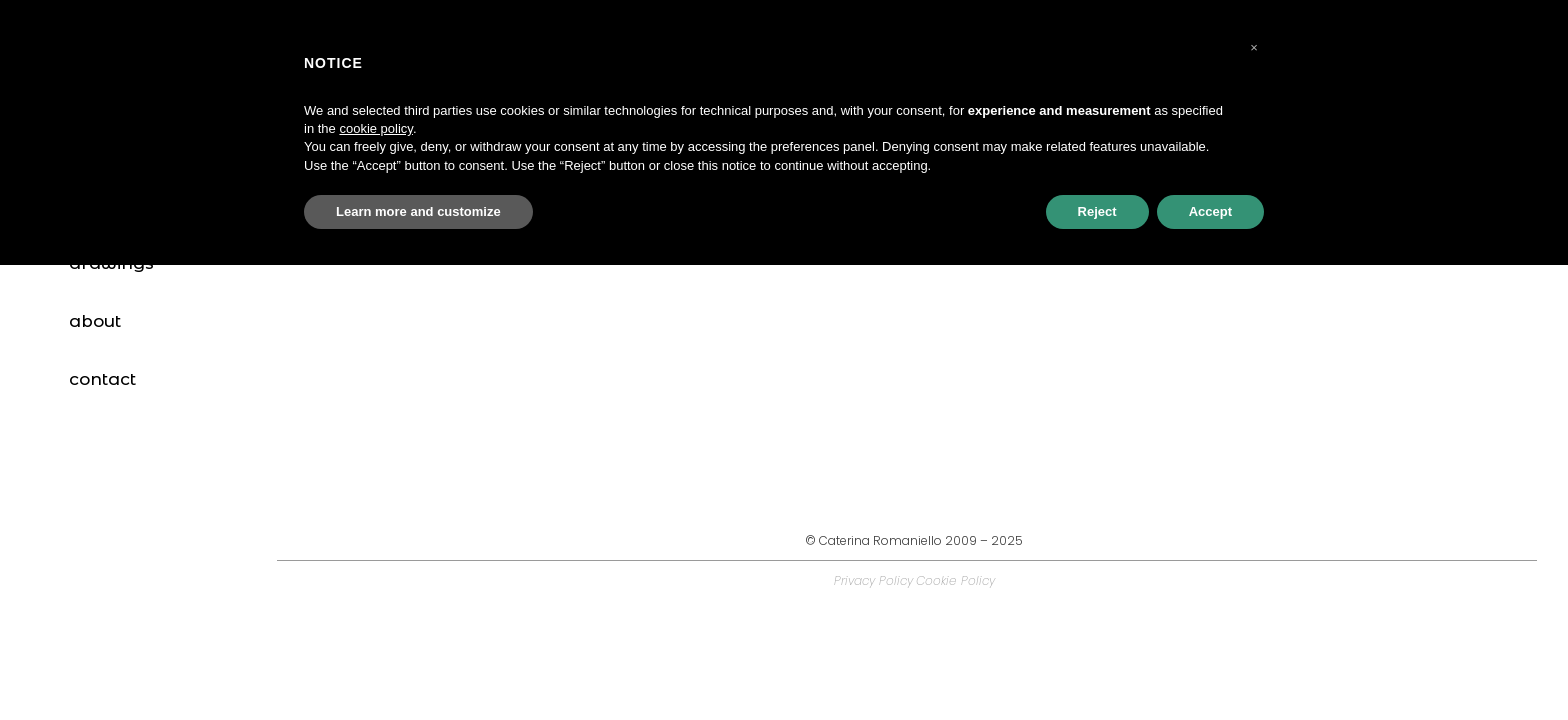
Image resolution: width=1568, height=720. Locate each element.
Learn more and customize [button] (418, 211)
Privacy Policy (873, 580)
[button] (1254, 48)
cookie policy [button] (375, 128)
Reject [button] (1097, 211)
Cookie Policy (955, 580)
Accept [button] (1210, 211)
